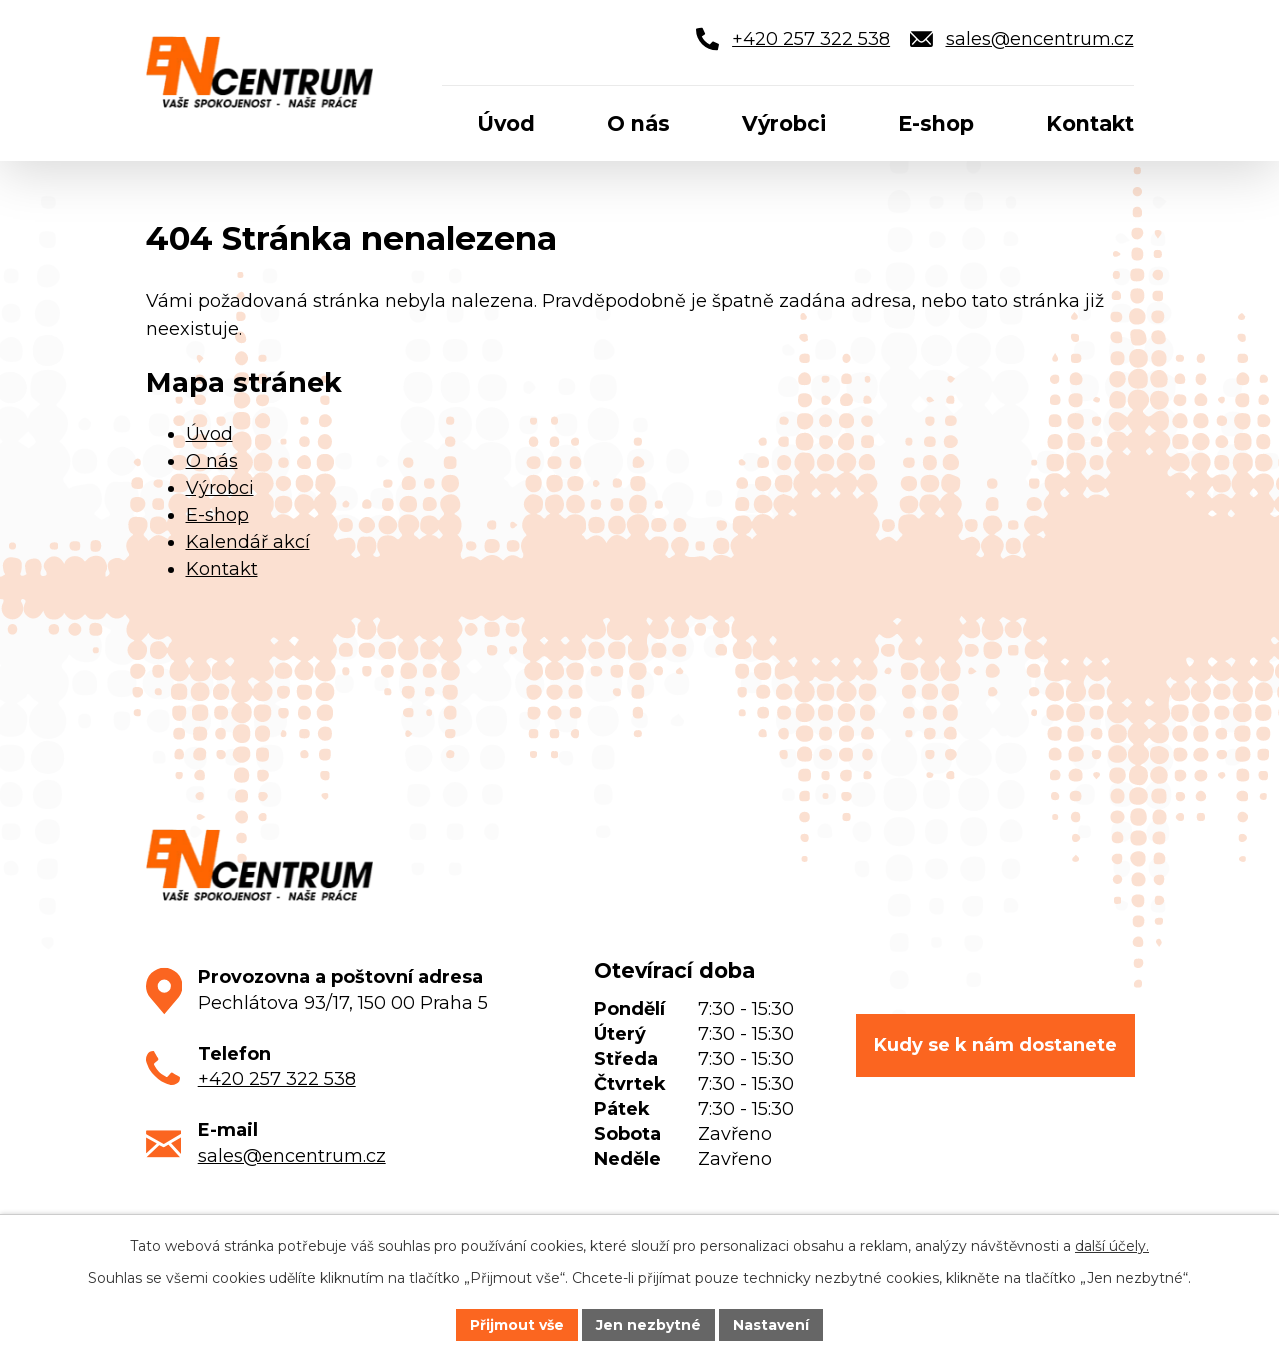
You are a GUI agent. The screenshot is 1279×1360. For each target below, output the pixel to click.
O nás (212, 461)
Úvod (209, 434)
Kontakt (222, 569)
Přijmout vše (517, 1324)
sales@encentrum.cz (292, 1156)
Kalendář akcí (248, 542)
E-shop (217, 515)
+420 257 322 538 (277, 1079)
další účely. (1112, 1246)
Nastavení (771, 1324)
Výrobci (220, 488)
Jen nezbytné (648, 1324)
